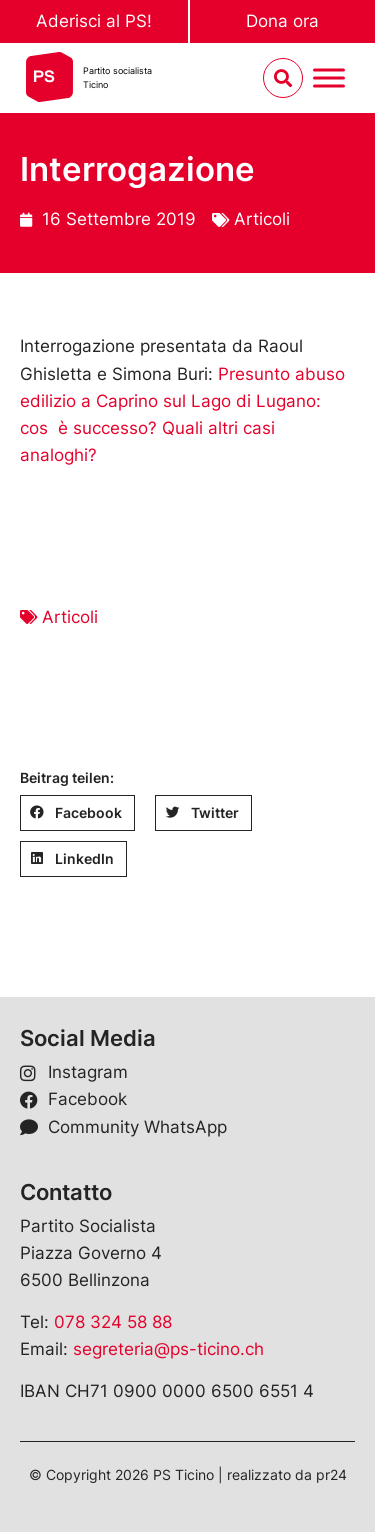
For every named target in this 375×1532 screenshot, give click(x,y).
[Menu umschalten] (329, 78)
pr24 (331, 1474)
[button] (77, 813)
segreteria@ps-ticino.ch (168, 1349)
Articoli (262, 219)
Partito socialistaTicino (117, 77)
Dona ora (282, 21)
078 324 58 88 (113, 1322)
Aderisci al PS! (94, 21)
